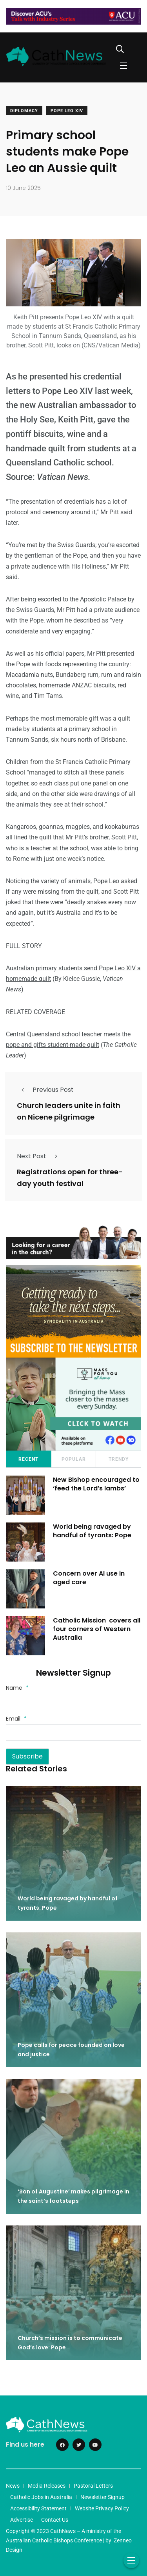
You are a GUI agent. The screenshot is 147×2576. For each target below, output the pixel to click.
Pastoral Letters (93, 2486)
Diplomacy (24, 110)
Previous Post (45, 1089)
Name (17, 1688)
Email (16, 1719)
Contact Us (54, 2520)
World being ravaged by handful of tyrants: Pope (92, 1531)
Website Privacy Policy (102, 2508)
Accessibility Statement (38, 2508)
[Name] (73, 1701)
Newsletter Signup (102, 2497)
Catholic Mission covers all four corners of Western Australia (96, 1629)
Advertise (21, 2520)
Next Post (39, 1156)
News (13, 2486)
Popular (74, 1459)
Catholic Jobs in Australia (41, 2497)
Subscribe (27, 1756)
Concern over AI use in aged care (89, 1578)
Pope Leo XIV (67, 110)
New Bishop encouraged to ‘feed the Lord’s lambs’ (96, 1484)
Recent (28, 1459)
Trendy (119, 1459)
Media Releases (46, 2486)
